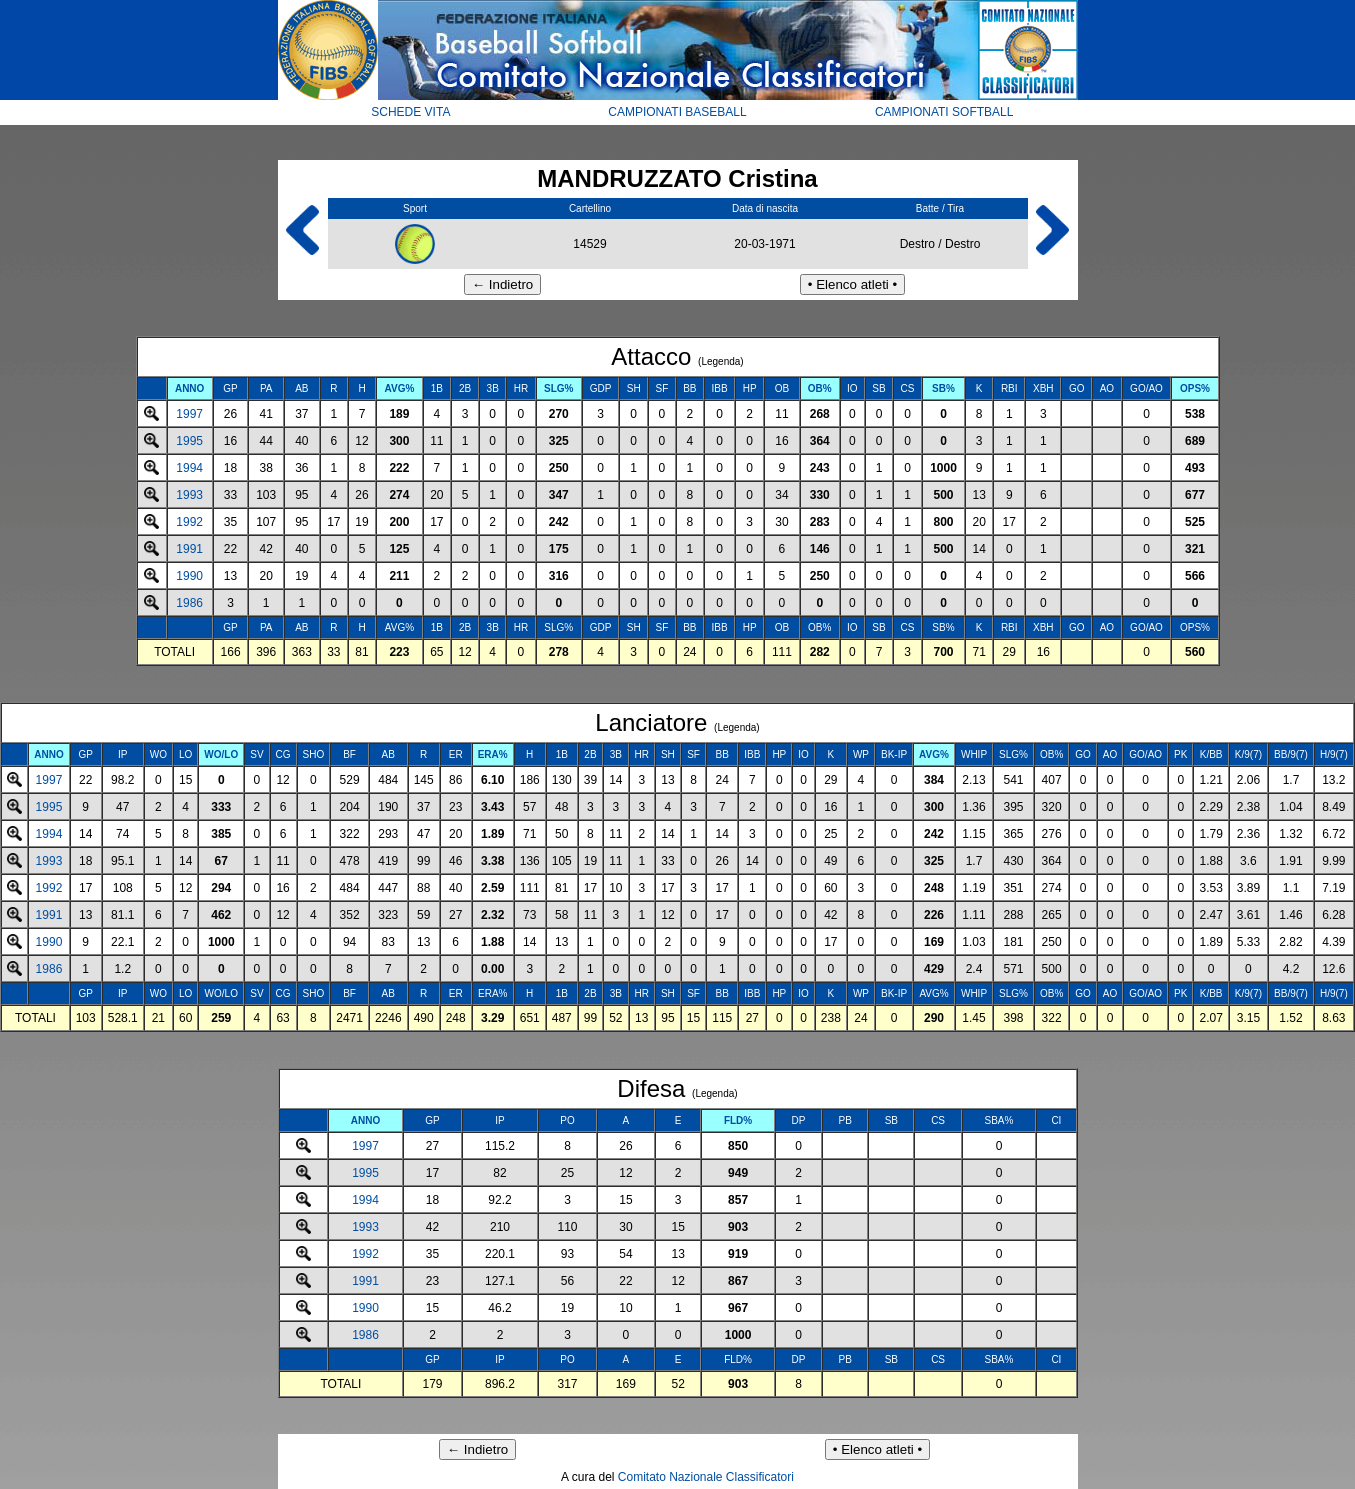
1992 (189, 522)
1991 (189, 549)
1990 (189, 576)
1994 (189, 468)
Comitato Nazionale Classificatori (706, 1477)
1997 (189, 414)
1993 (189, 495)
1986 (189, 603)
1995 (189, 441)
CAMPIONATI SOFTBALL (944, 112)
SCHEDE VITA (410, 112)
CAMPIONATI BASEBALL (677, 112)
